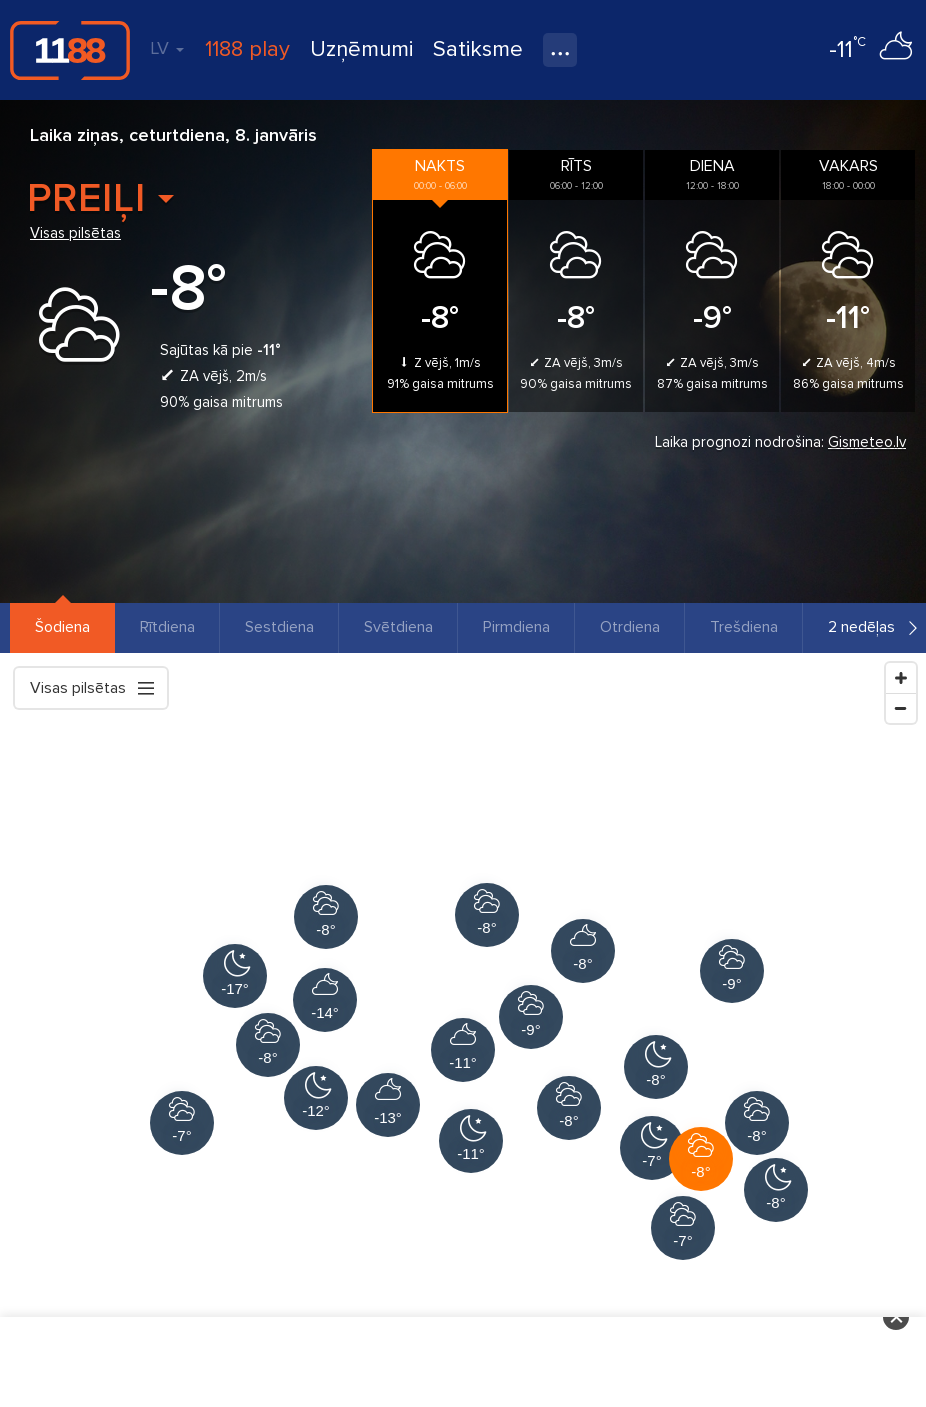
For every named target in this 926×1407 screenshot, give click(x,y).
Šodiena (62, 627)
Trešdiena (744, 627)
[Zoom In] (901, 678)
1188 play (247, 49)
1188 (70, 50)
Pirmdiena (516, 627)
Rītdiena (167, 627)
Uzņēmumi (361, 49)
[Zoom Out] (901, 708)
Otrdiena (630, 627)
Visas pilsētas (75, 233)
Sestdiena (279, 627)
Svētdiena (398, 627)
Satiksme (478, 49)
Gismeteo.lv (867, 442)
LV (167, 48)
